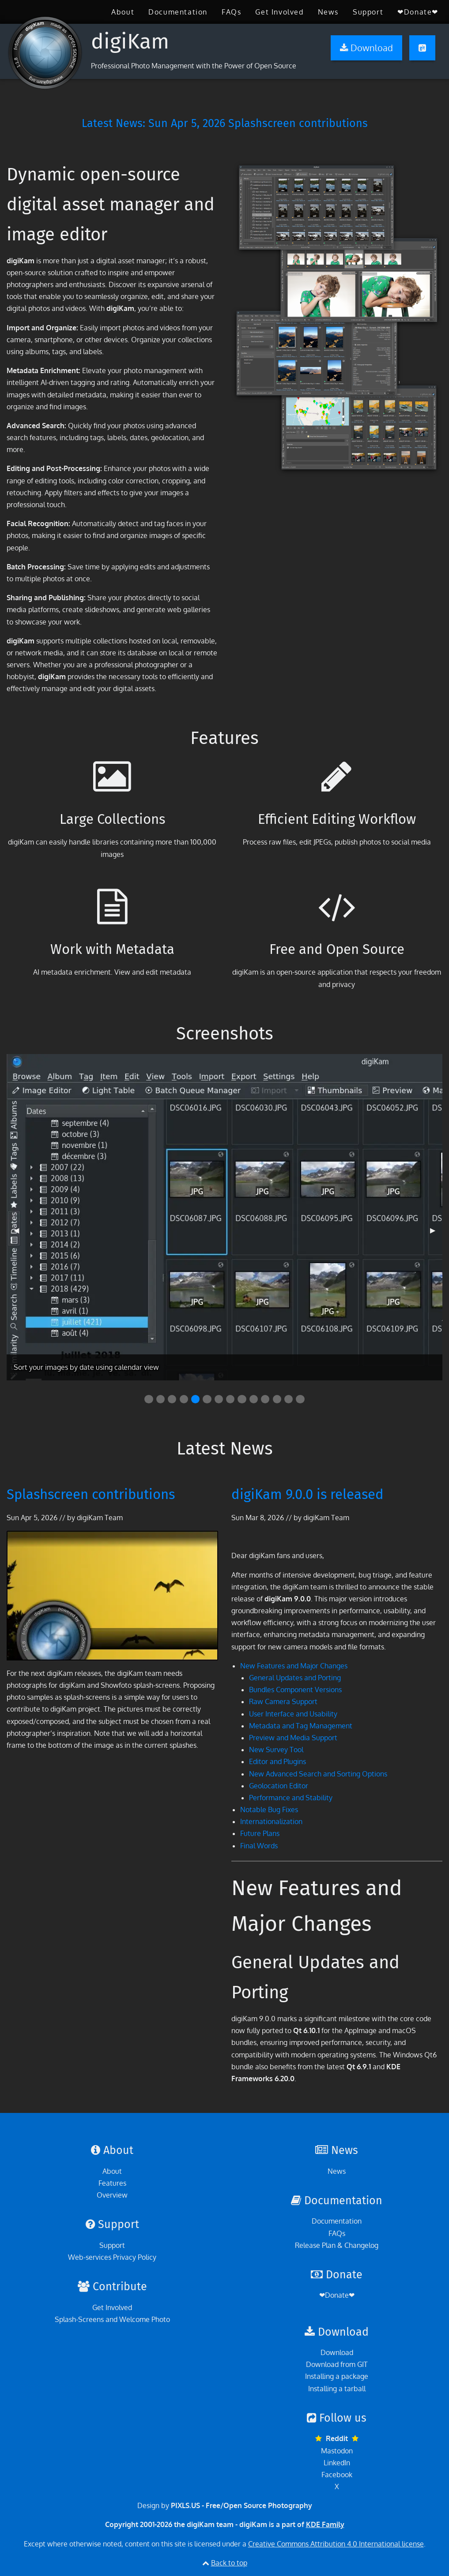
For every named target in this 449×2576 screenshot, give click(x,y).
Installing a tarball (337, 2388)
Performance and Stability (290, 1797)
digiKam (130, 41)
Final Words (259, 1845)
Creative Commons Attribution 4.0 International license (336, 2543)
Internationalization (271, 1821)
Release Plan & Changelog (336, 2245)
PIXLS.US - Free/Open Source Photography (241, 2505)
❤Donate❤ (417, 11)
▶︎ (436, 1233)
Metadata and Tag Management (300, 1725)
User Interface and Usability (293, 1713)
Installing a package (336, 2376)
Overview (112, 2195)
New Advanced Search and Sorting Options (318, 1773)
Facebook (336, 2474)
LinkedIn (337, 2462)
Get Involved (279, 11)
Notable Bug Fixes (269, 1809)
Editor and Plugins (277, 1761)
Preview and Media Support (293, 1737)
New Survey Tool (276, 1749)
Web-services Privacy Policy (112, 2257)
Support (368, 11)
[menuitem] (122, 12)
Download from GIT (337, 2364)
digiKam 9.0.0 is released (307, 1494)
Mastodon (337, 2450)
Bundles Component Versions (295, 1689)
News (328, 11)
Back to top (229, 2562)
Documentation (178, 11)
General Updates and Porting (295, 1677)
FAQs (231, 11)
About (122, 11)
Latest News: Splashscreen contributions (225, 123)
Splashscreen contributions (91, 1494)
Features (112, 2183)
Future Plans (259, 1833)
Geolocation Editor (278, 1785)
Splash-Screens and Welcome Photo (112, 2319)
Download (337, 2352)
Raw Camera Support (283, 1701)
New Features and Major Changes (293, 1665)
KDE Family (325, 2524)
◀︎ (20, 1233)
